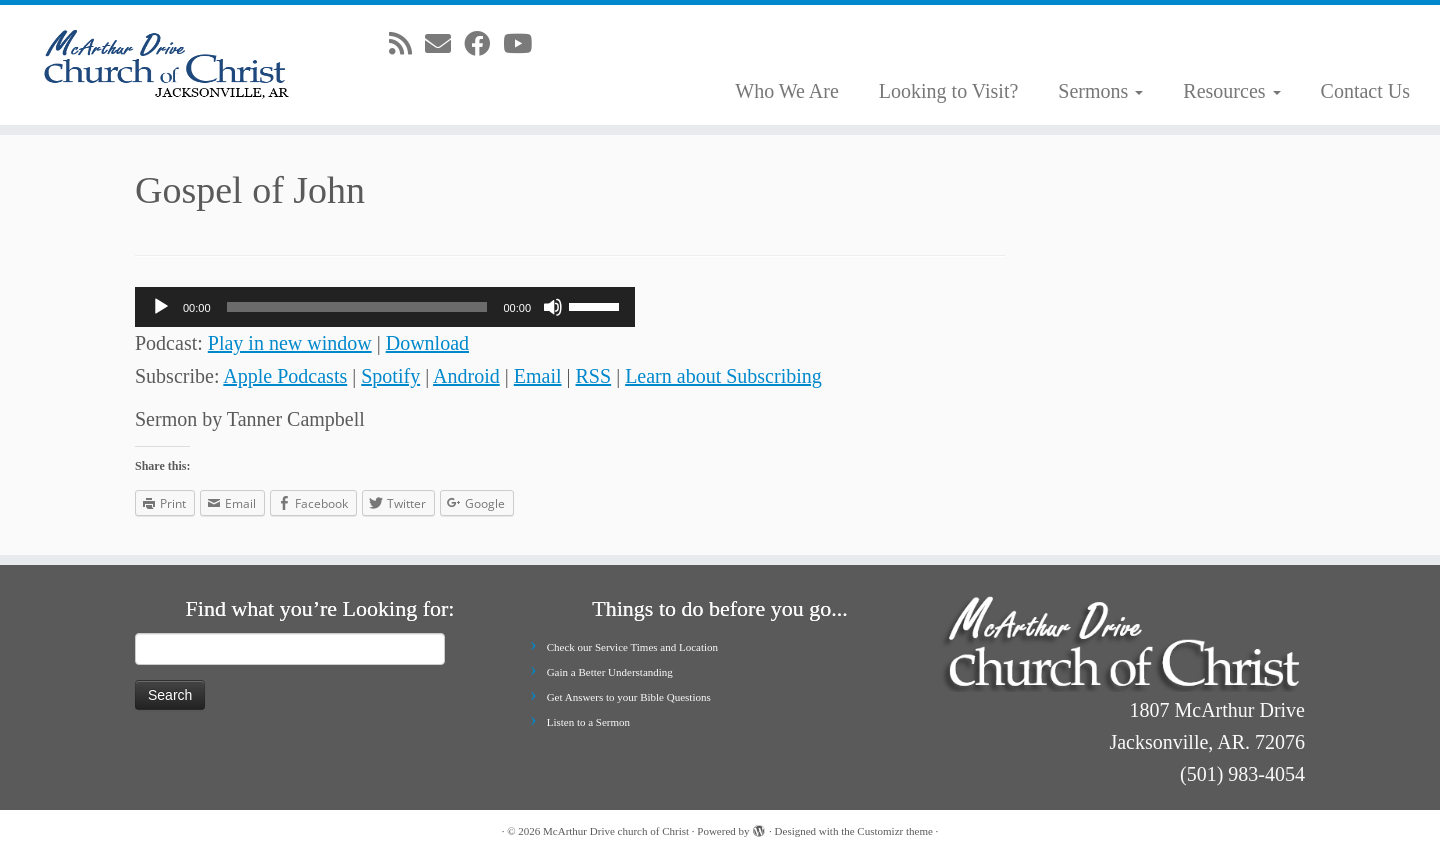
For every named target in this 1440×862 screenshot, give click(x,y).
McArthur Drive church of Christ (616, 831)
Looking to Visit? (949, 91)
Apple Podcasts (285, 376)
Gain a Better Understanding (610, 672)
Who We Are (787, 91)
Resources (1231, 91)
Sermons (1100, 91)
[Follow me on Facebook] (483, 44)
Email (538, 376)
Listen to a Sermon (588, 722)
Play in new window (290, 343)
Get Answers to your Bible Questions (629, 697)
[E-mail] (444, 44)
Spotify (390, 376)
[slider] (357, 307)
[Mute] (553, 307)
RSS (594, 376)
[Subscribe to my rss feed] (407, 44)
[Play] (161, 307)
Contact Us (1365, 91)
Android (466, 376)
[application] (385, 307)
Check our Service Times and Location (632, 647)
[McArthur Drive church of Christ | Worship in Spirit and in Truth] (166, 65)
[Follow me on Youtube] (524, 44)
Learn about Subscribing (723, 376)
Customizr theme (894, 831)
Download (427, 343)
